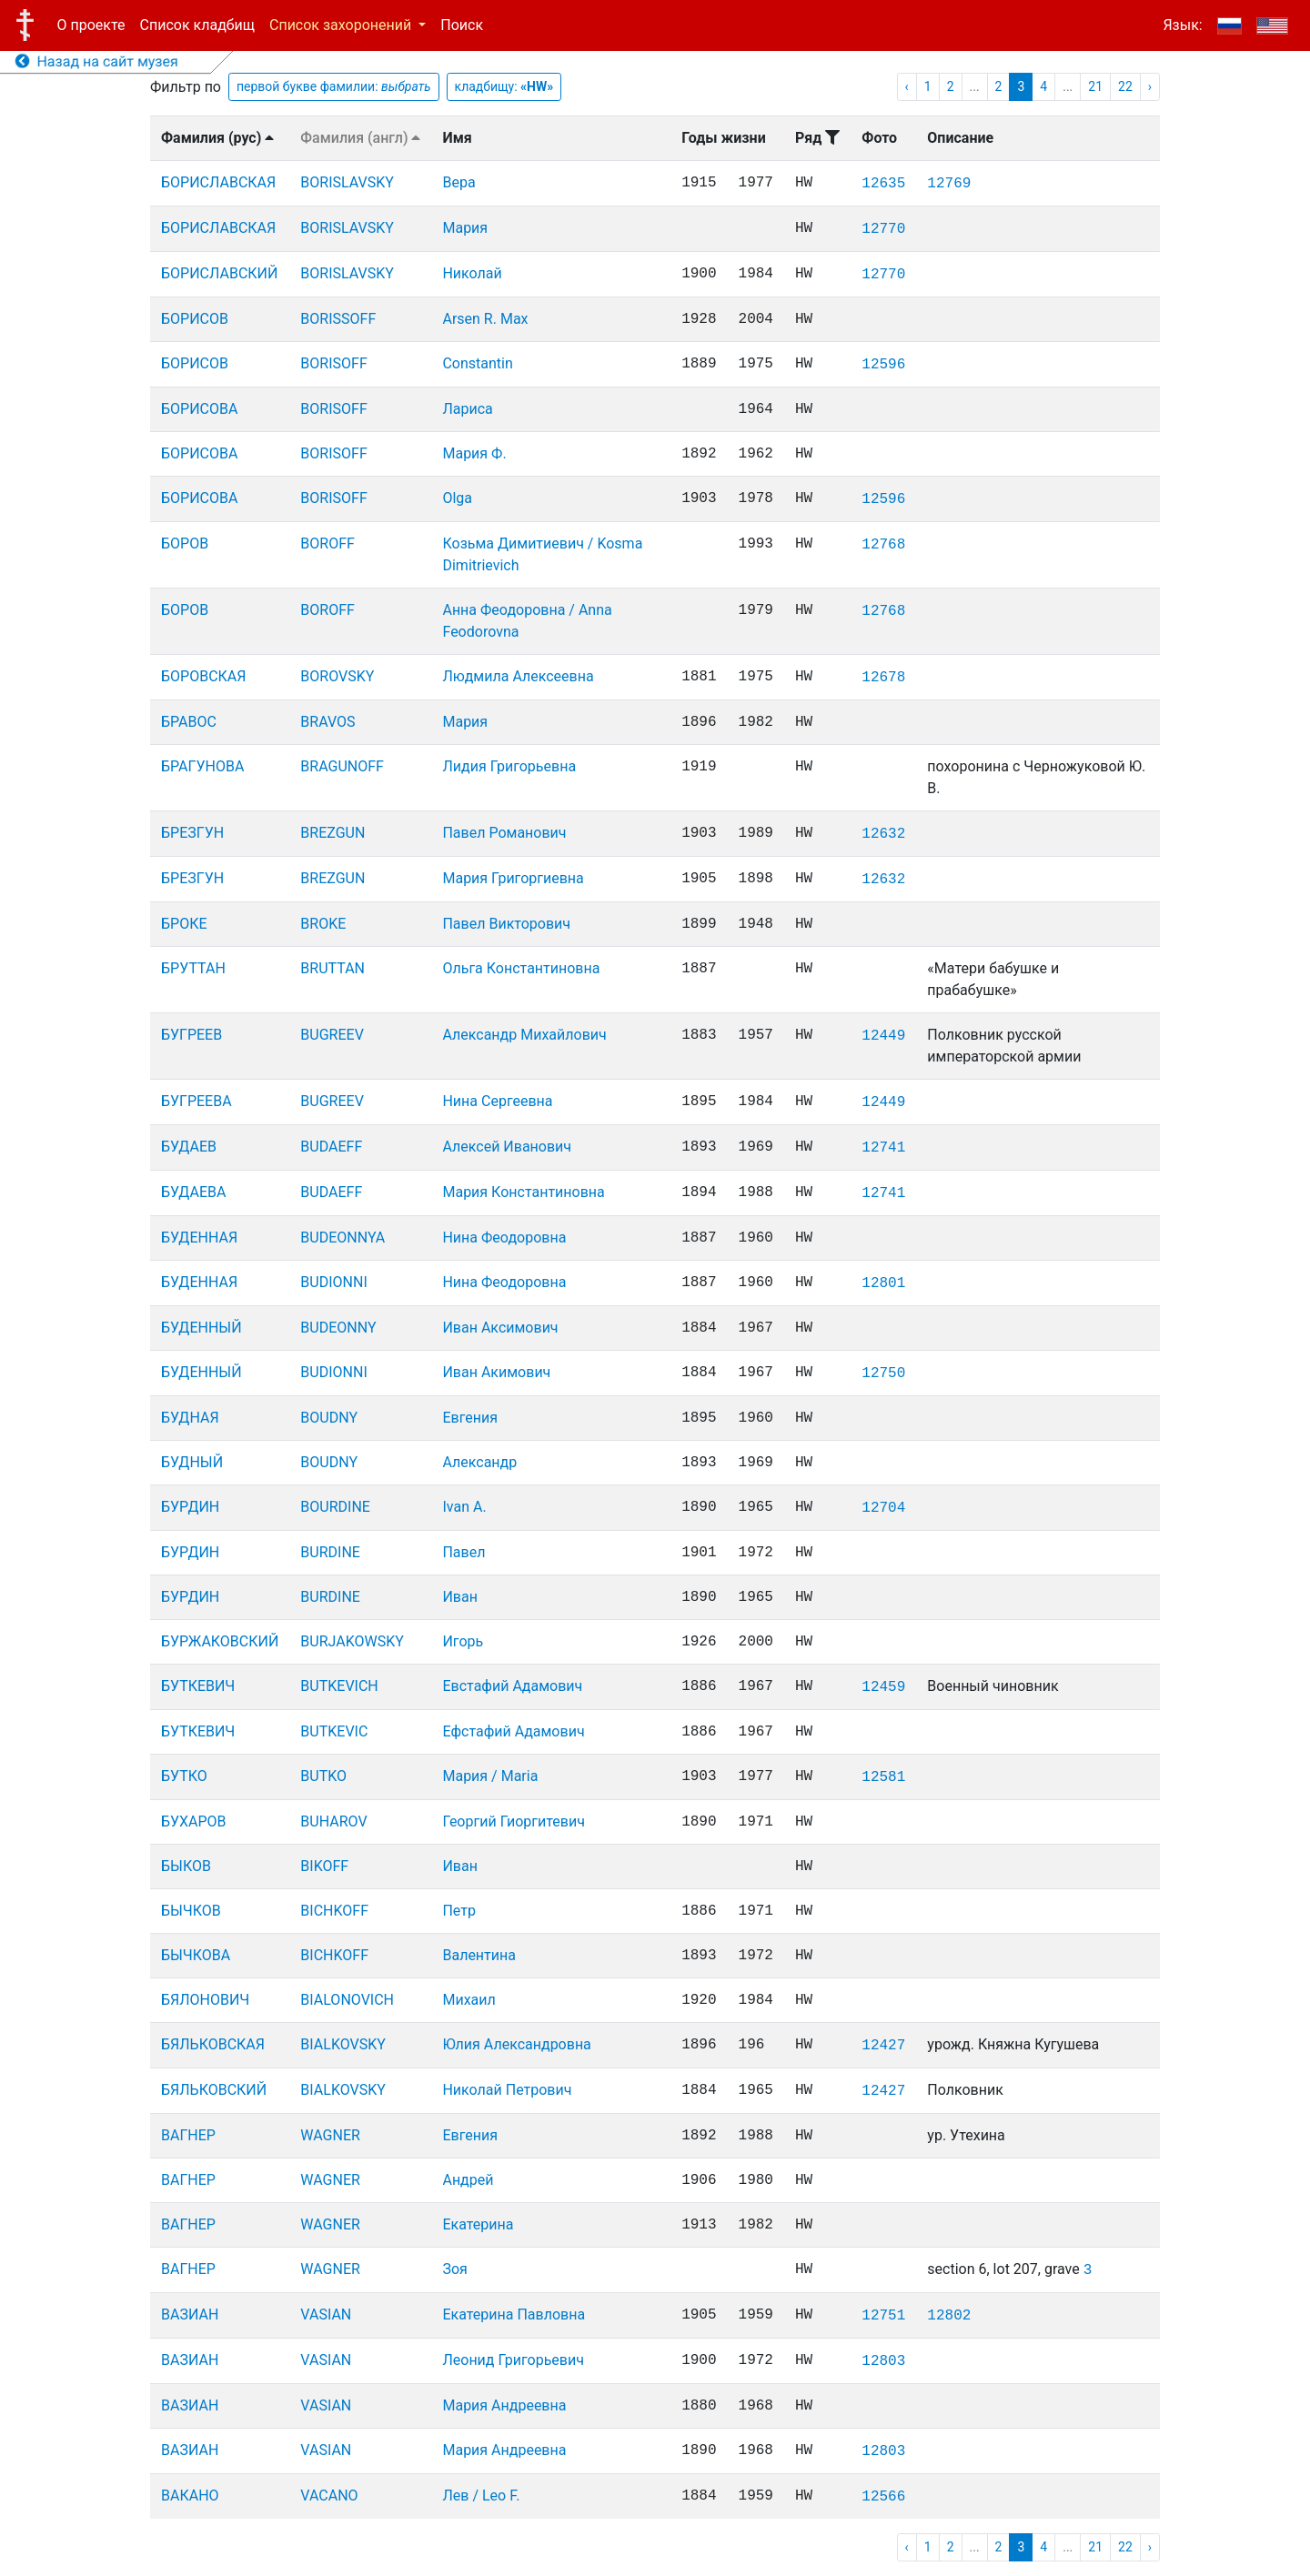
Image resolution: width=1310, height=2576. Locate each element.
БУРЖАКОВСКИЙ (219, 1641)
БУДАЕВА (193, 1192)
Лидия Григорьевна (509, 766)
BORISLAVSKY (347, 182)
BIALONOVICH (347, 1999)
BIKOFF (324, 1866)
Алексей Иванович (506, 1146)
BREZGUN (332, 832)
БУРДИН (190, 1506)
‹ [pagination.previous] (907, 86)
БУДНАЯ (190, 1417)
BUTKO (323, 1776)
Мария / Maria (490, 1776)
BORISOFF (333, 363)
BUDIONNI (333, 1282)
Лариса (467, 409)
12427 (883, 2046)
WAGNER (329, 2135)
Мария (465, 227)
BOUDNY (329, 1417)
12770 (883, 229)
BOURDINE (335, 1506)
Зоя (454, 2269)
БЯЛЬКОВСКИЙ (214, 2089)
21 (1095, 86)
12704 (883, 1508)
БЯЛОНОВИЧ (205, 1999)
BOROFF (327, 543)
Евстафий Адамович (512, 1686)
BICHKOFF (334, 1910)
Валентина (479, 1955)
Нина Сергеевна (497, 1101)
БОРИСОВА (199, 409)
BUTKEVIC (334, 1731)
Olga (457, 498)
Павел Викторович (506, 923)
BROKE (323, 923)
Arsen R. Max (485, 318)
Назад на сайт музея (96, 61)
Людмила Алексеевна (517, 676)
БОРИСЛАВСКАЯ (218, 182)
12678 (883, 677)
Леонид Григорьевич (512, 2360)
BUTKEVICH (339, 1686)
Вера (458, 182)
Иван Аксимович (500, 1327)
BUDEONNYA (342, 1237)
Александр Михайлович (524, 1034)
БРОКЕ (184, 923)
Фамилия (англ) (360, 137)
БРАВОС (189, 721)
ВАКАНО (190, 2495)
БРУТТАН (193, 968)
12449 (883, 1036)
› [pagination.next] (1150, 86)
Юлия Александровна (516, 2044)
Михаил (468, 1999)
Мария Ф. (474, 453)
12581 (883, 1777)
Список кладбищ (197, 25)
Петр (459, 1910)
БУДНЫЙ (192, 1462)
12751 (883, 2316)
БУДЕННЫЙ (201, 1327)
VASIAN (325, 2314)
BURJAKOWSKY (351, 1641)
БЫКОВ (186, 1866)
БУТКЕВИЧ (198, 1686)
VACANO (329, 2495)
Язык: (1182, 25)
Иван (460, 1596)
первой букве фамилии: (334, 86)
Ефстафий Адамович (513, 1731)
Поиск (461, 25)
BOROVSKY (337, 676)
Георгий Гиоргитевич (513, 1821)
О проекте (91, 25)
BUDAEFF (331, 1146)
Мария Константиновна (523, 1192)
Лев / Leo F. (480, 2495)
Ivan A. (464, 1506)
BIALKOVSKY (342, 2044)
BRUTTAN (332, 968)
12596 (883, 365)
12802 (949, 2316)
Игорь (462, 1641)
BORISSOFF (338, 318)
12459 (883, 1687)
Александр (479, 1462)
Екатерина (477, 2224)
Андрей (467, 2180)
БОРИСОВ (194, 318)
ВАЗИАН (189, 2314)
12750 (883, 1373)
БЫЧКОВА (195, 1955)
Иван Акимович (496, 1372)
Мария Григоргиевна (512, 878)
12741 (883, 1148)
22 (1125, 86)
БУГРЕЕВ (191, 1034)
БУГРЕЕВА (196, 1101)
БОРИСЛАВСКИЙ (219, 273)
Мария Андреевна (504, 2405)
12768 (883, 545)
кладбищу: (504, 86)
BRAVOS (327, 721)
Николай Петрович (506, 2089)
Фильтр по (185, 87)
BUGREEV (331, 1034)
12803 (883, 2361)
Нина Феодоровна (504, 1237)
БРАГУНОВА (202, 766)
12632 (883, 834)
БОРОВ (184, 543)
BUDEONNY (338, 1327)
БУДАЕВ (189, 1146)
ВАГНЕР (188, 2135)
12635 (883, 184)
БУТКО (184, 1776)
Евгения (470, 1417)
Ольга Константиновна (521, 968)
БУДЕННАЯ (199, 1237)
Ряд (817, 137)
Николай (471, 273)
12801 (883, 1283)
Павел (463, 1552)
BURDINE (330, 1552)
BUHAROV (333, 1821)
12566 (883, 2497)
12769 (949, 184)
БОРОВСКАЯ (203, 676)
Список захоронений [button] (342, 25)
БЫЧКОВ (191, 1910)
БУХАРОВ (194, 1821)
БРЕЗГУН (192, 832)
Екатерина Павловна (513, 2314)
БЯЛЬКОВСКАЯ (213, 2044)
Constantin (477, 363)
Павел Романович (504, 832)
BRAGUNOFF (342, 766)
